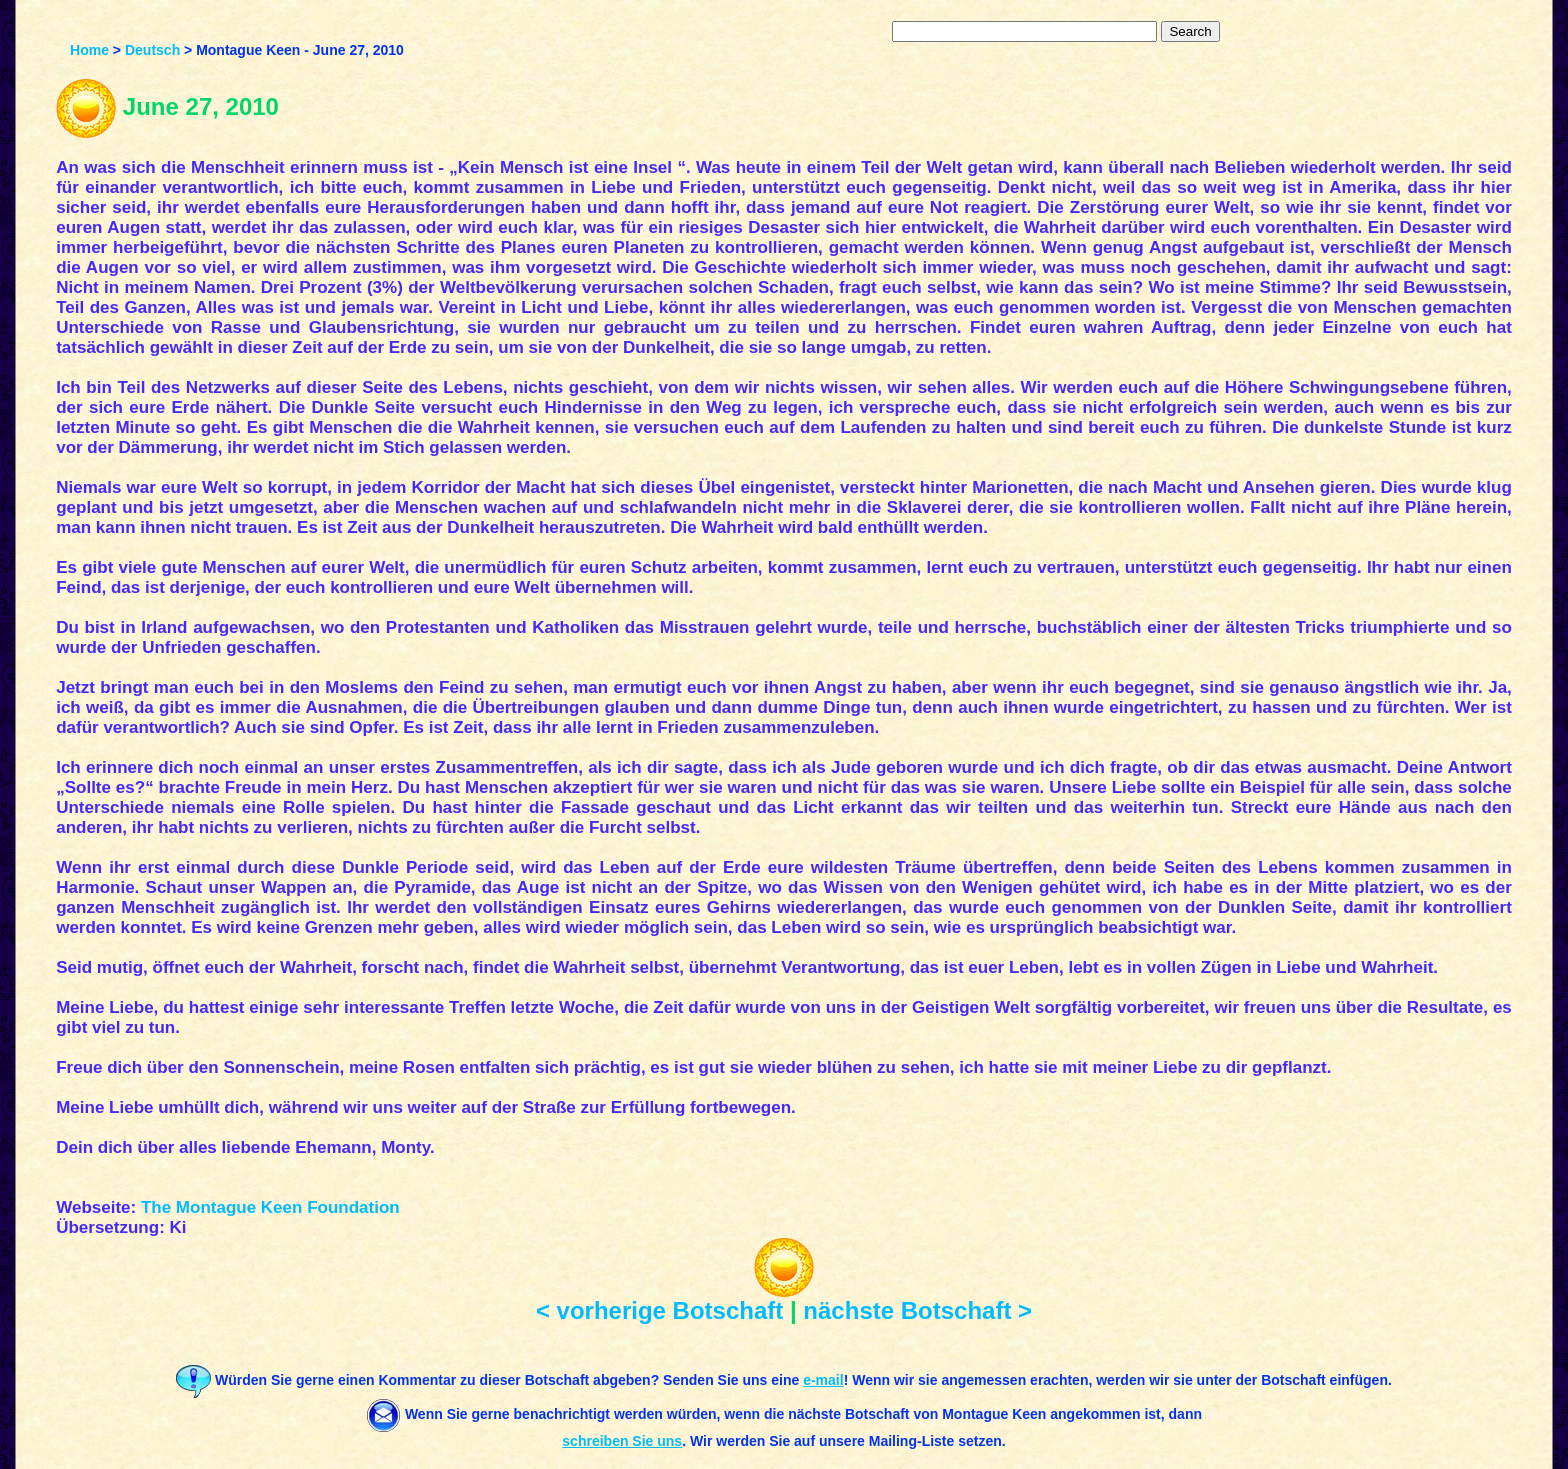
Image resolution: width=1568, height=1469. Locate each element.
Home (89, 50)
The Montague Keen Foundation (270, 1207)
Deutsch (152, 50)
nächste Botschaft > (917, 1310)
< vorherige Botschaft (659, 1310)
